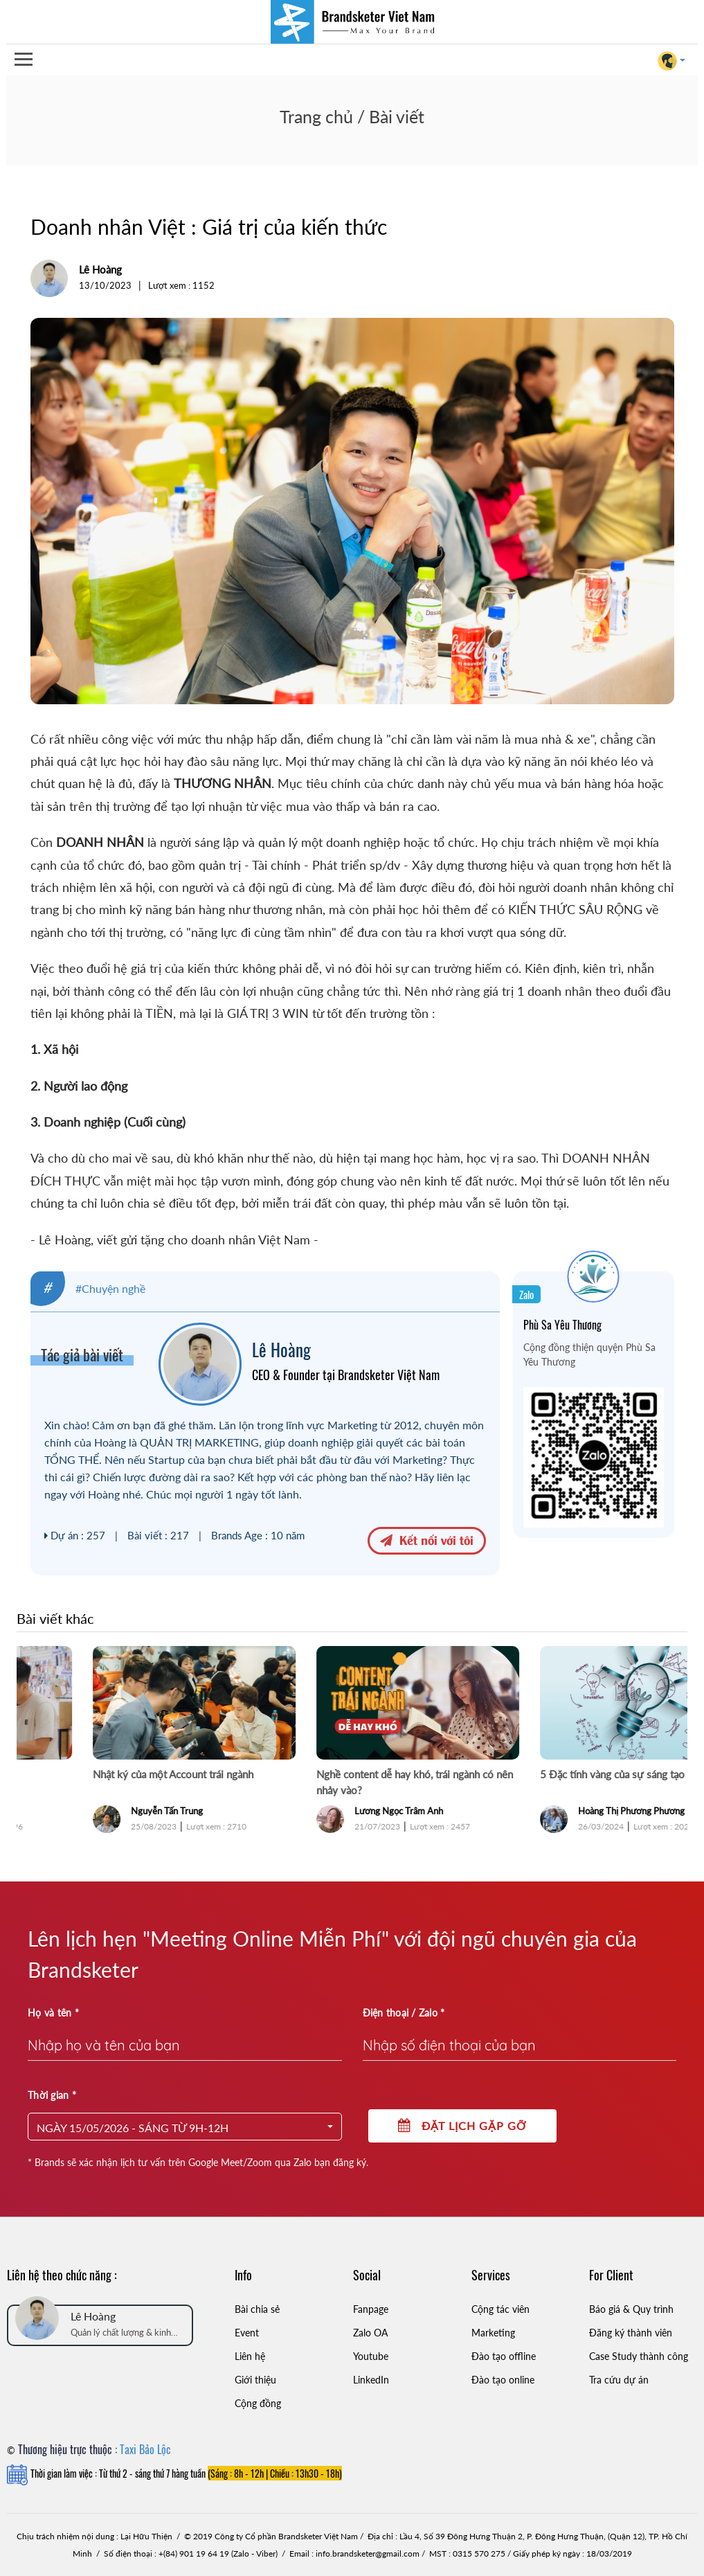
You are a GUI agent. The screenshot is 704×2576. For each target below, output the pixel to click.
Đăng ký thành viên (630, 2332)
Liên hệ (250, 2356)
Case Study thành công (638, 2356)
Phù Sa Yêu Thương (562, 1324)
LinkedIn (371, 2380)
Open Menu (22, 59)
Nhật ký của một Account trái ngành (331, 1774)
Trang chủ (316, 116)
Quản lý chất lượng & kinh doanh (121, 2333)
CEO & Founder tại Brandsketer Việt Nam (346, 1375)
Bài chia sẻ (257, 2309)
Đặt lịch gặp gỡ (462, 2125)
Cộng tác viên (500, 2309)
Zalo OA (370, 2332)
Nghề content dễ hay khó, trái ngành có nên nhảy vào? (572, 1782)
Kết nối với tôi (426, 1539)
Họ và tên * (53, 2013)
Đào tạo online (502, 2380)
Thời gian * (52, 2095)
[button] (185, 2126)
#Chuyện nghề (110, 1288)
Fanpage (370, 2309)
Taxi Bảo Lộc (145, 2449)
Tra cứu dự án (619, 2380)
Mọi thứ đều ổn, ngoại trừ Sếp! (97, 1774)
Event (247, 2332)
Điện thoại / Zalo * (404, 2013)
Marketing (493, 2332)
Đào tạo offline (503, 2356)
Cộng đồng (258, 2403)
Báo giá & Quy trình (631, 2309)
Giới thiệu (255, 2380)
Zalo (526, 1294)
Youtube (370, 2356)
